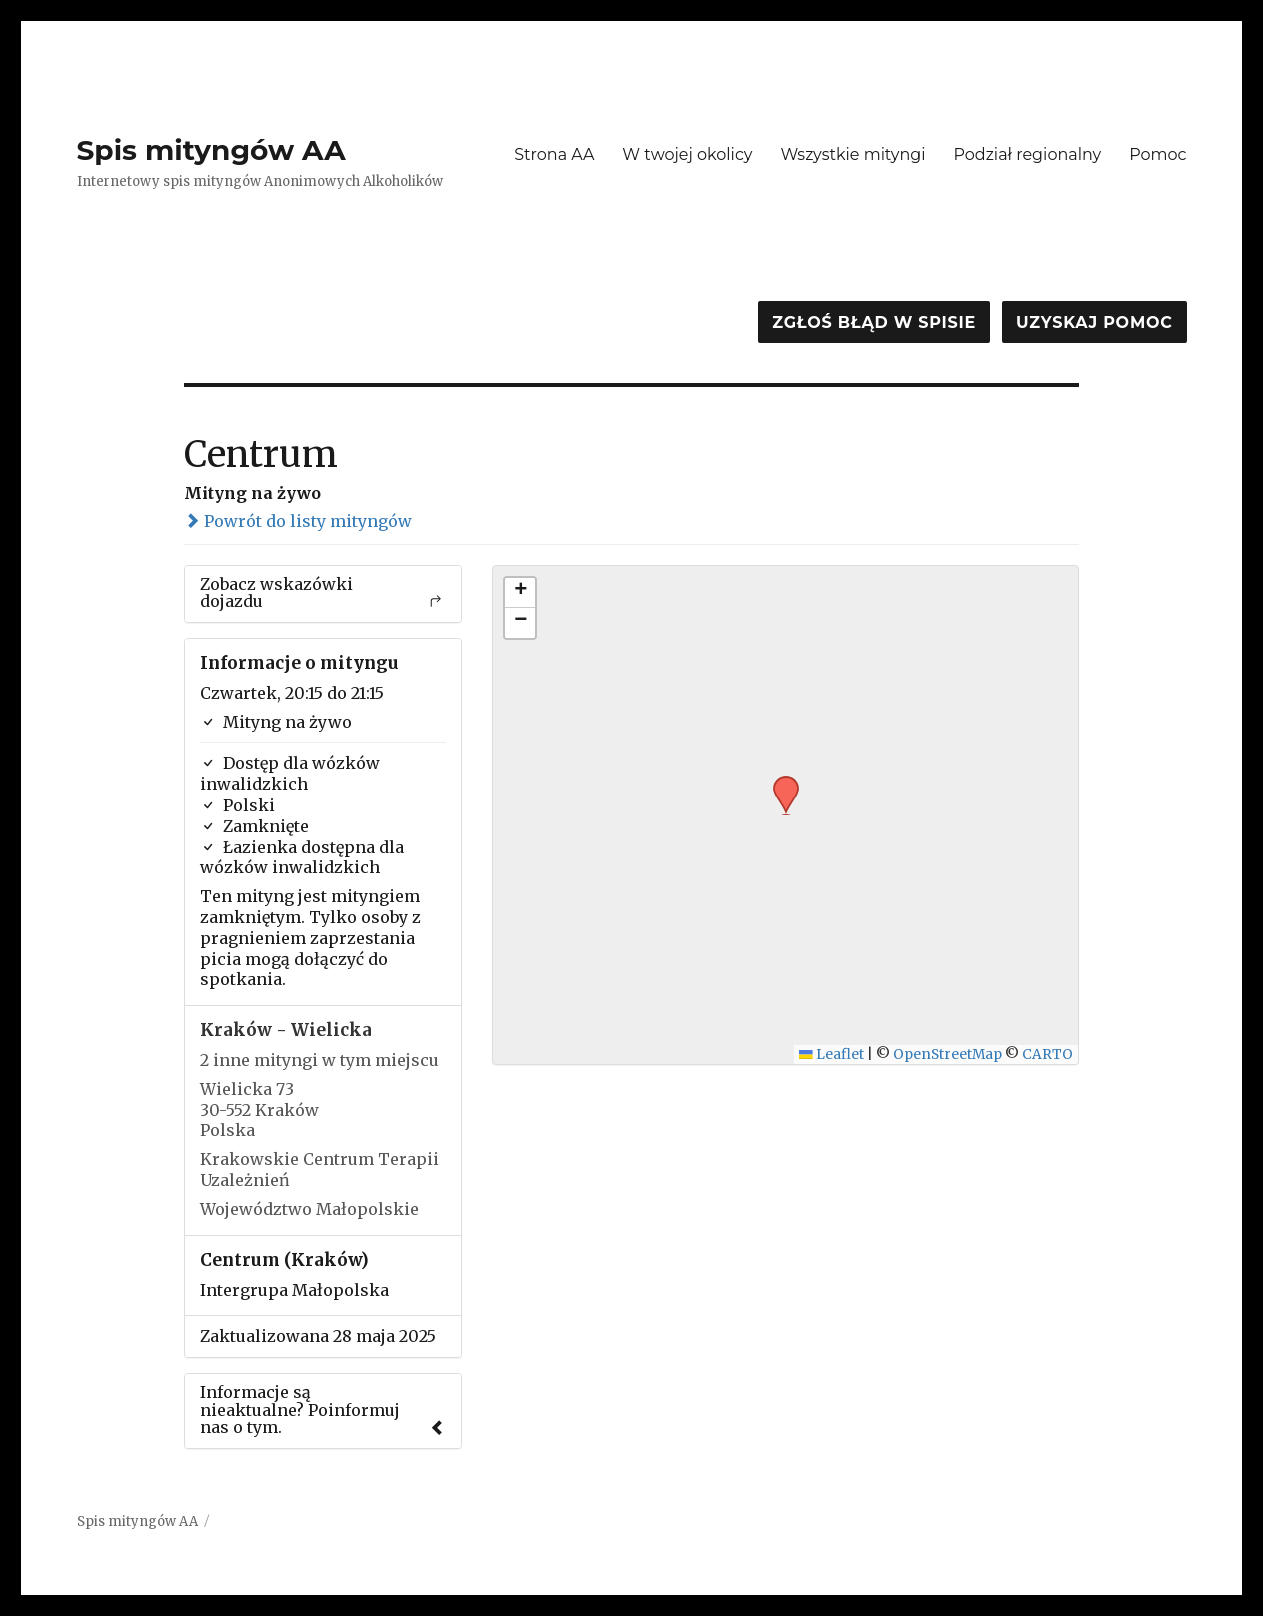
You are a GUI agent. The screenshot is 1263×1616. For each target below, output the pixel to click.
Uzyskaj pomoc (1094, 322)
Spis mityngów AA (211, 150)
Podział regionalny (1028, 154)
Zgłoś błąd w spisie (874, 322)
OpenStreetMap (947, 1054)
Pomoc (1157, 154)
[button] (779, 782)
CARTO (1047, 1054)
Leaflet (831, 1054)
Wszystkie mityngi (853, 154)
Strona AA (554, 154)
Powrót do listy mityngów (298, 521)
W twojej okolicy (687, 154)
